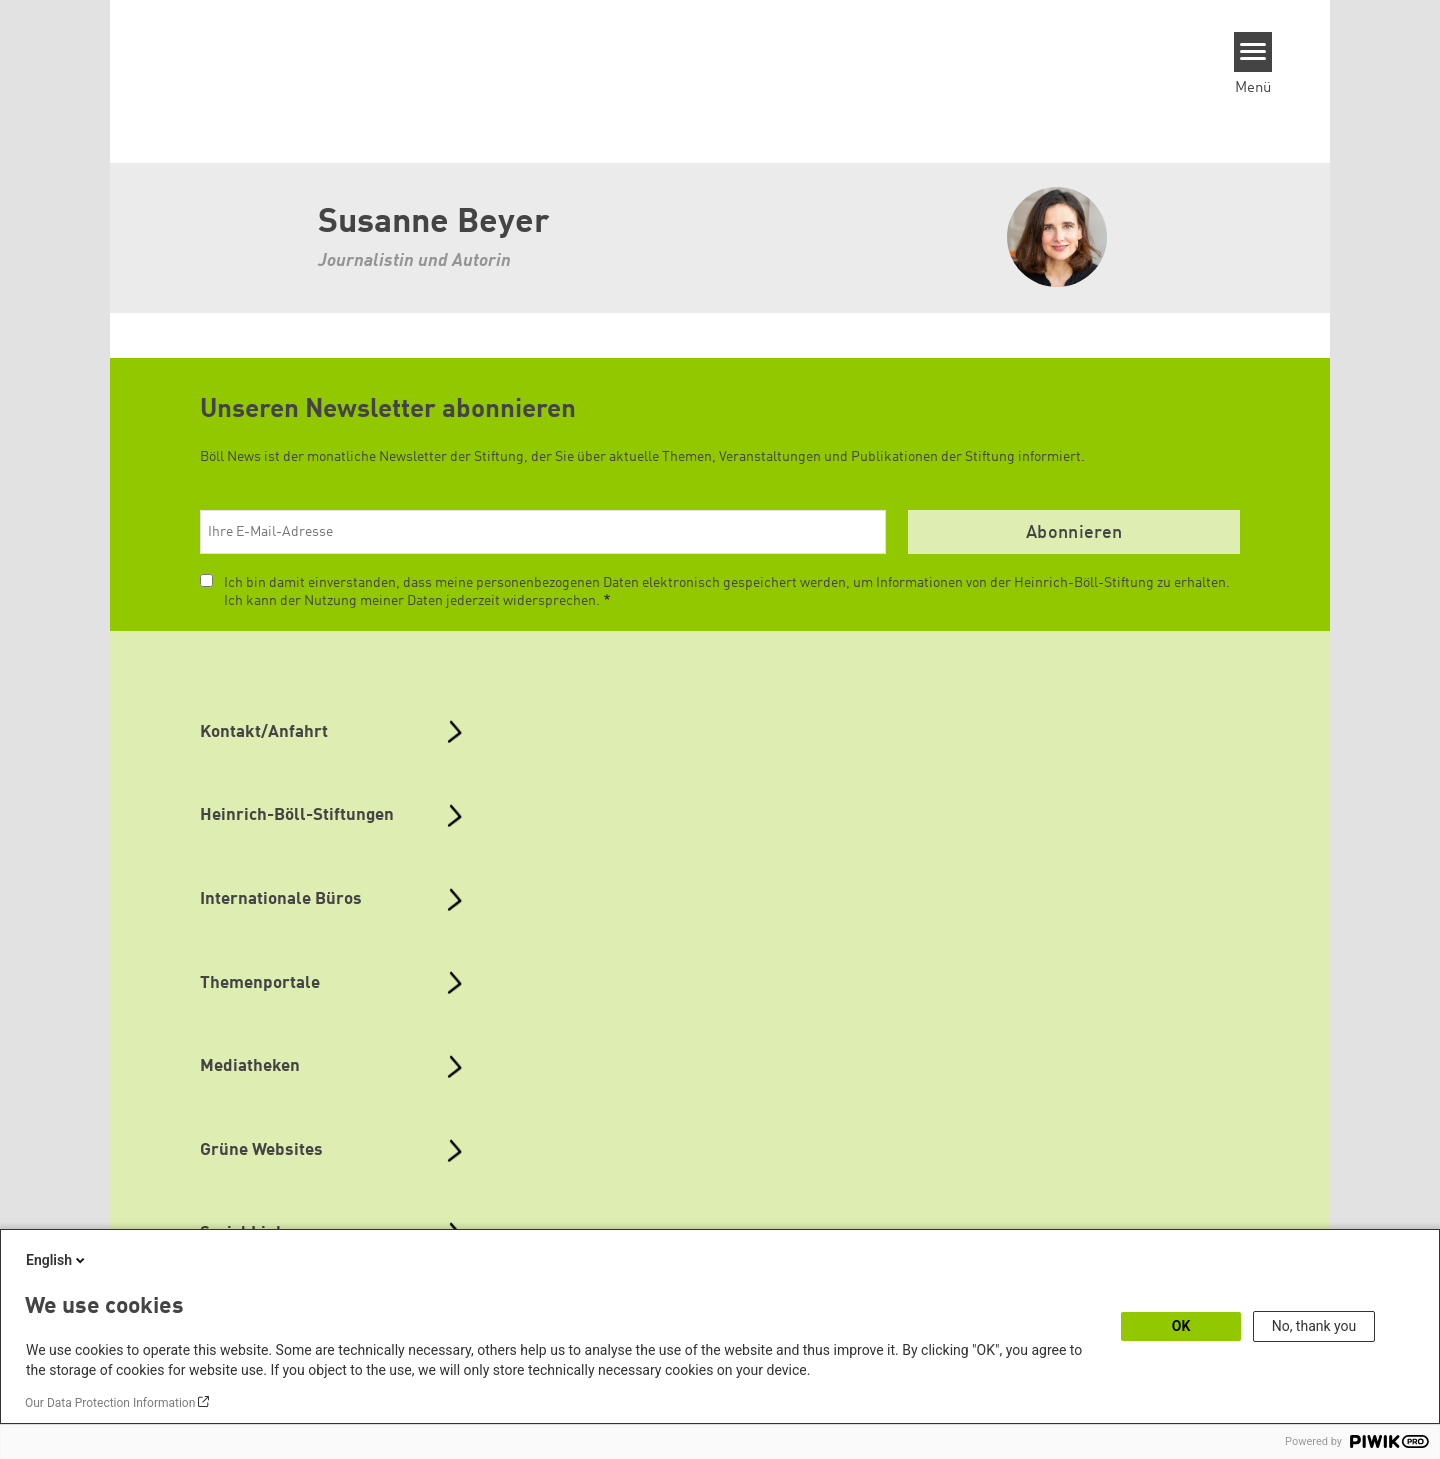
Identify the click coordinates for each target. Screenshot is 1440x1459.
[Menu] (1253, 52)
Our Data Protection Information (110, 1403)
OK (1181, 1326)
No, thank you (1314, 1326)
